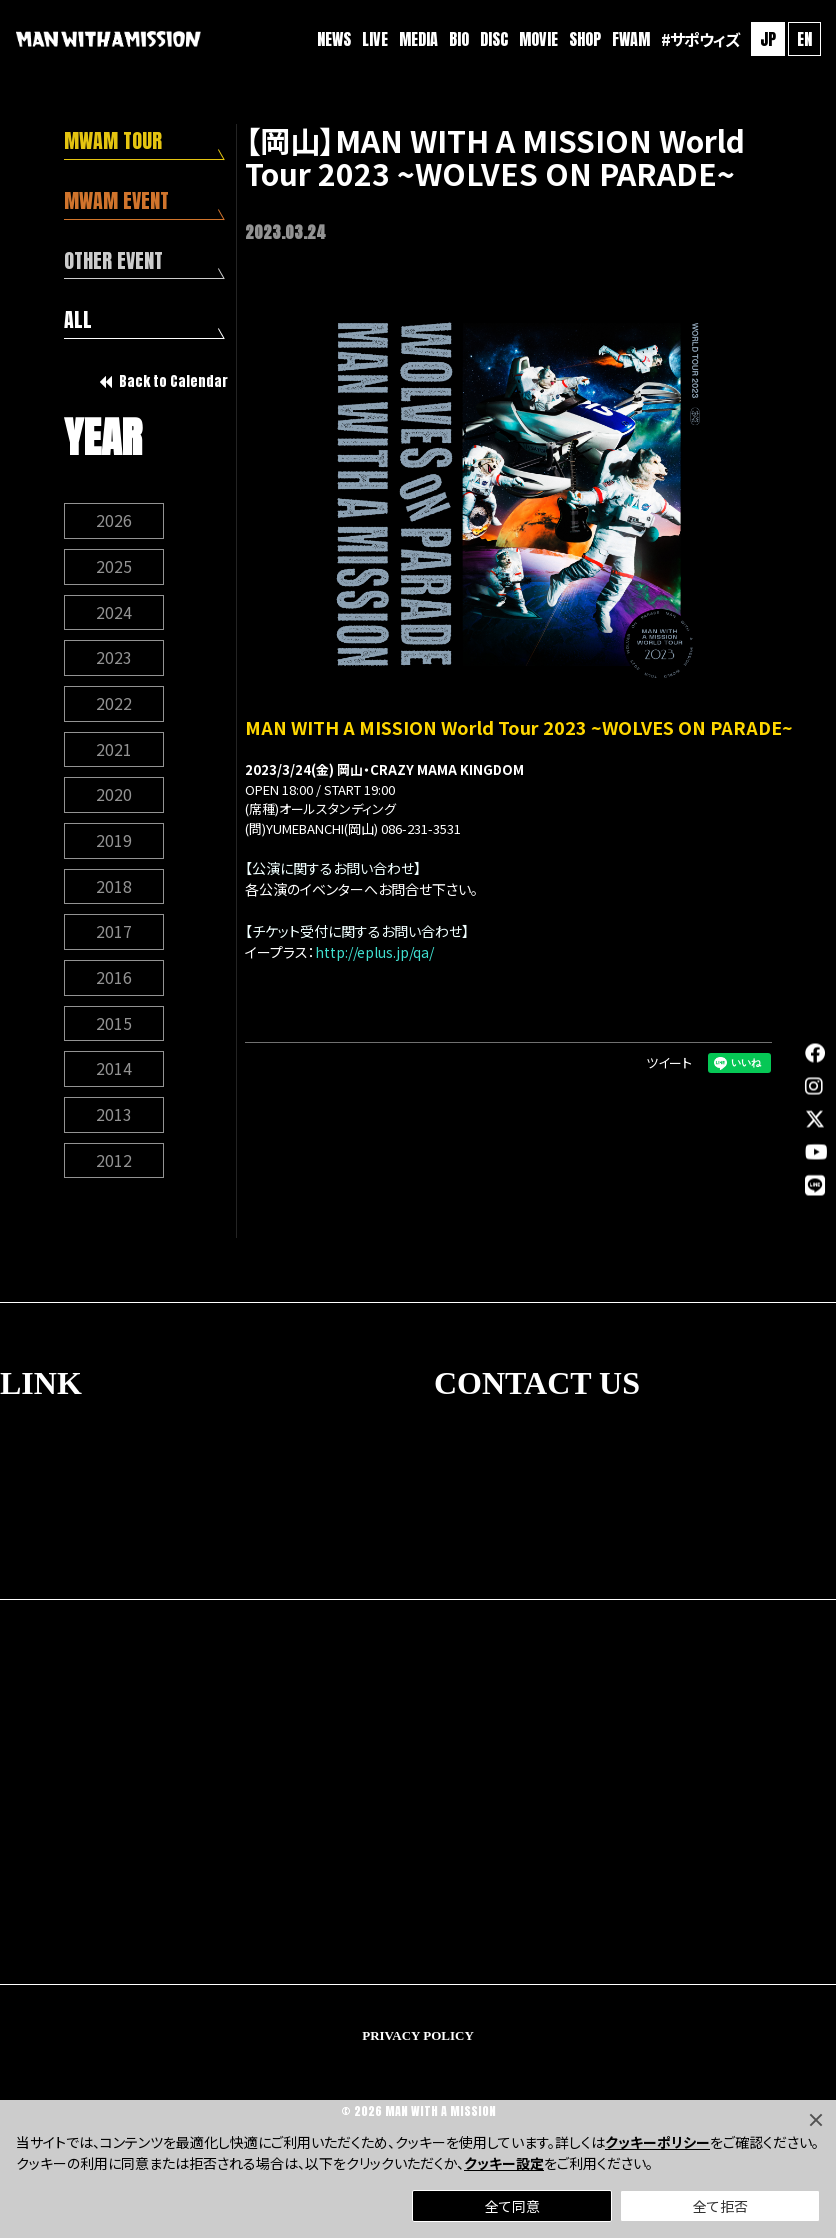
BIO (458, 40)
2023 (114, 660)
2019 (114, 844)
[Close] (816, 2120)
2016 (114, 982)
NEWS (333, 40)
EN (803, 40)
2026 (114, 522)
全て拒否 (720, 2206)
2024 (114, 614)
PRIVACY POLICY (418, 2041)
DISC (493, 40)
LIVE (374, 40)
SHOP (584, 40)
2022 (114, 706)
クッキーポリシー (657, 2142)
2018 (114, 890)
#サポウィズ (699, 40)
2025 (114, 568)
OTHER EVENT (114, 261)
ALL (78, 321)
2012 (114, 1166)
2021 (114, 752)
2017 (114, 936)
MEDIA (417, 40)
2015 (114, 1028)
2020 (114, 798)
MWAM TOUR (113, 141)
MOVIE (537, 40)
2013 (114, 1120)
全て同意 (512, 2206)
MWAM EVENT (117, 201)
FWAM (630, 40)
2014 (114, 1074)
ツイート (669, 1062)
